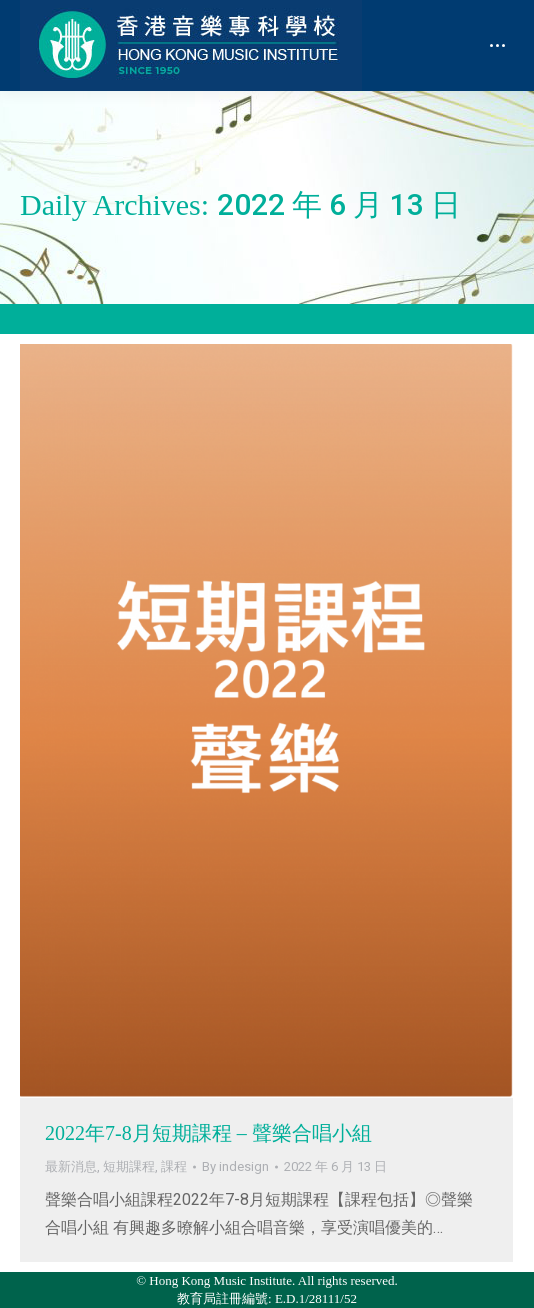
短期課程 (129, 1166)
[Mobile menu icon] (497, 45)
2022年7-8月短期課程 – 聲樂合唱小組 (208, 1133)
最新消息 (71, 1166)
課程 (174, 1166)
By (235, 1166)
